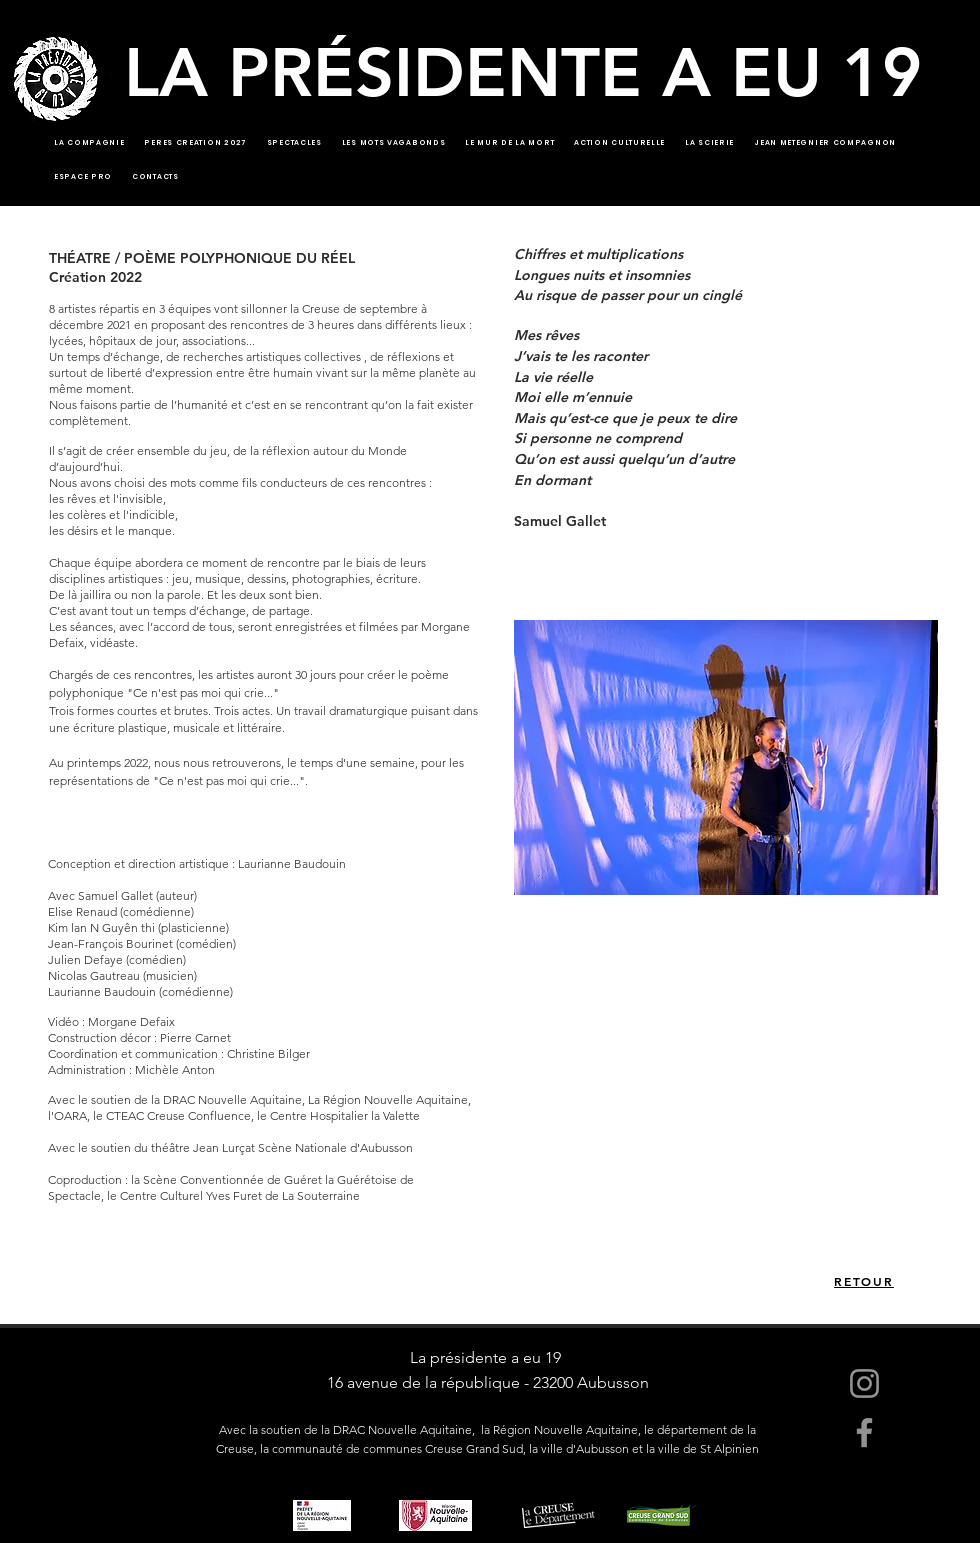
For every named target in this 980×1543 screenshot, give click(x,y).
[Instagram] (864, 1383)
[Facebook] (864, 1432)
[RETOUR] (864, 1281)
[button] (726, 757)
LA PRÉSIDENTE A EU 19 (523, 72)
